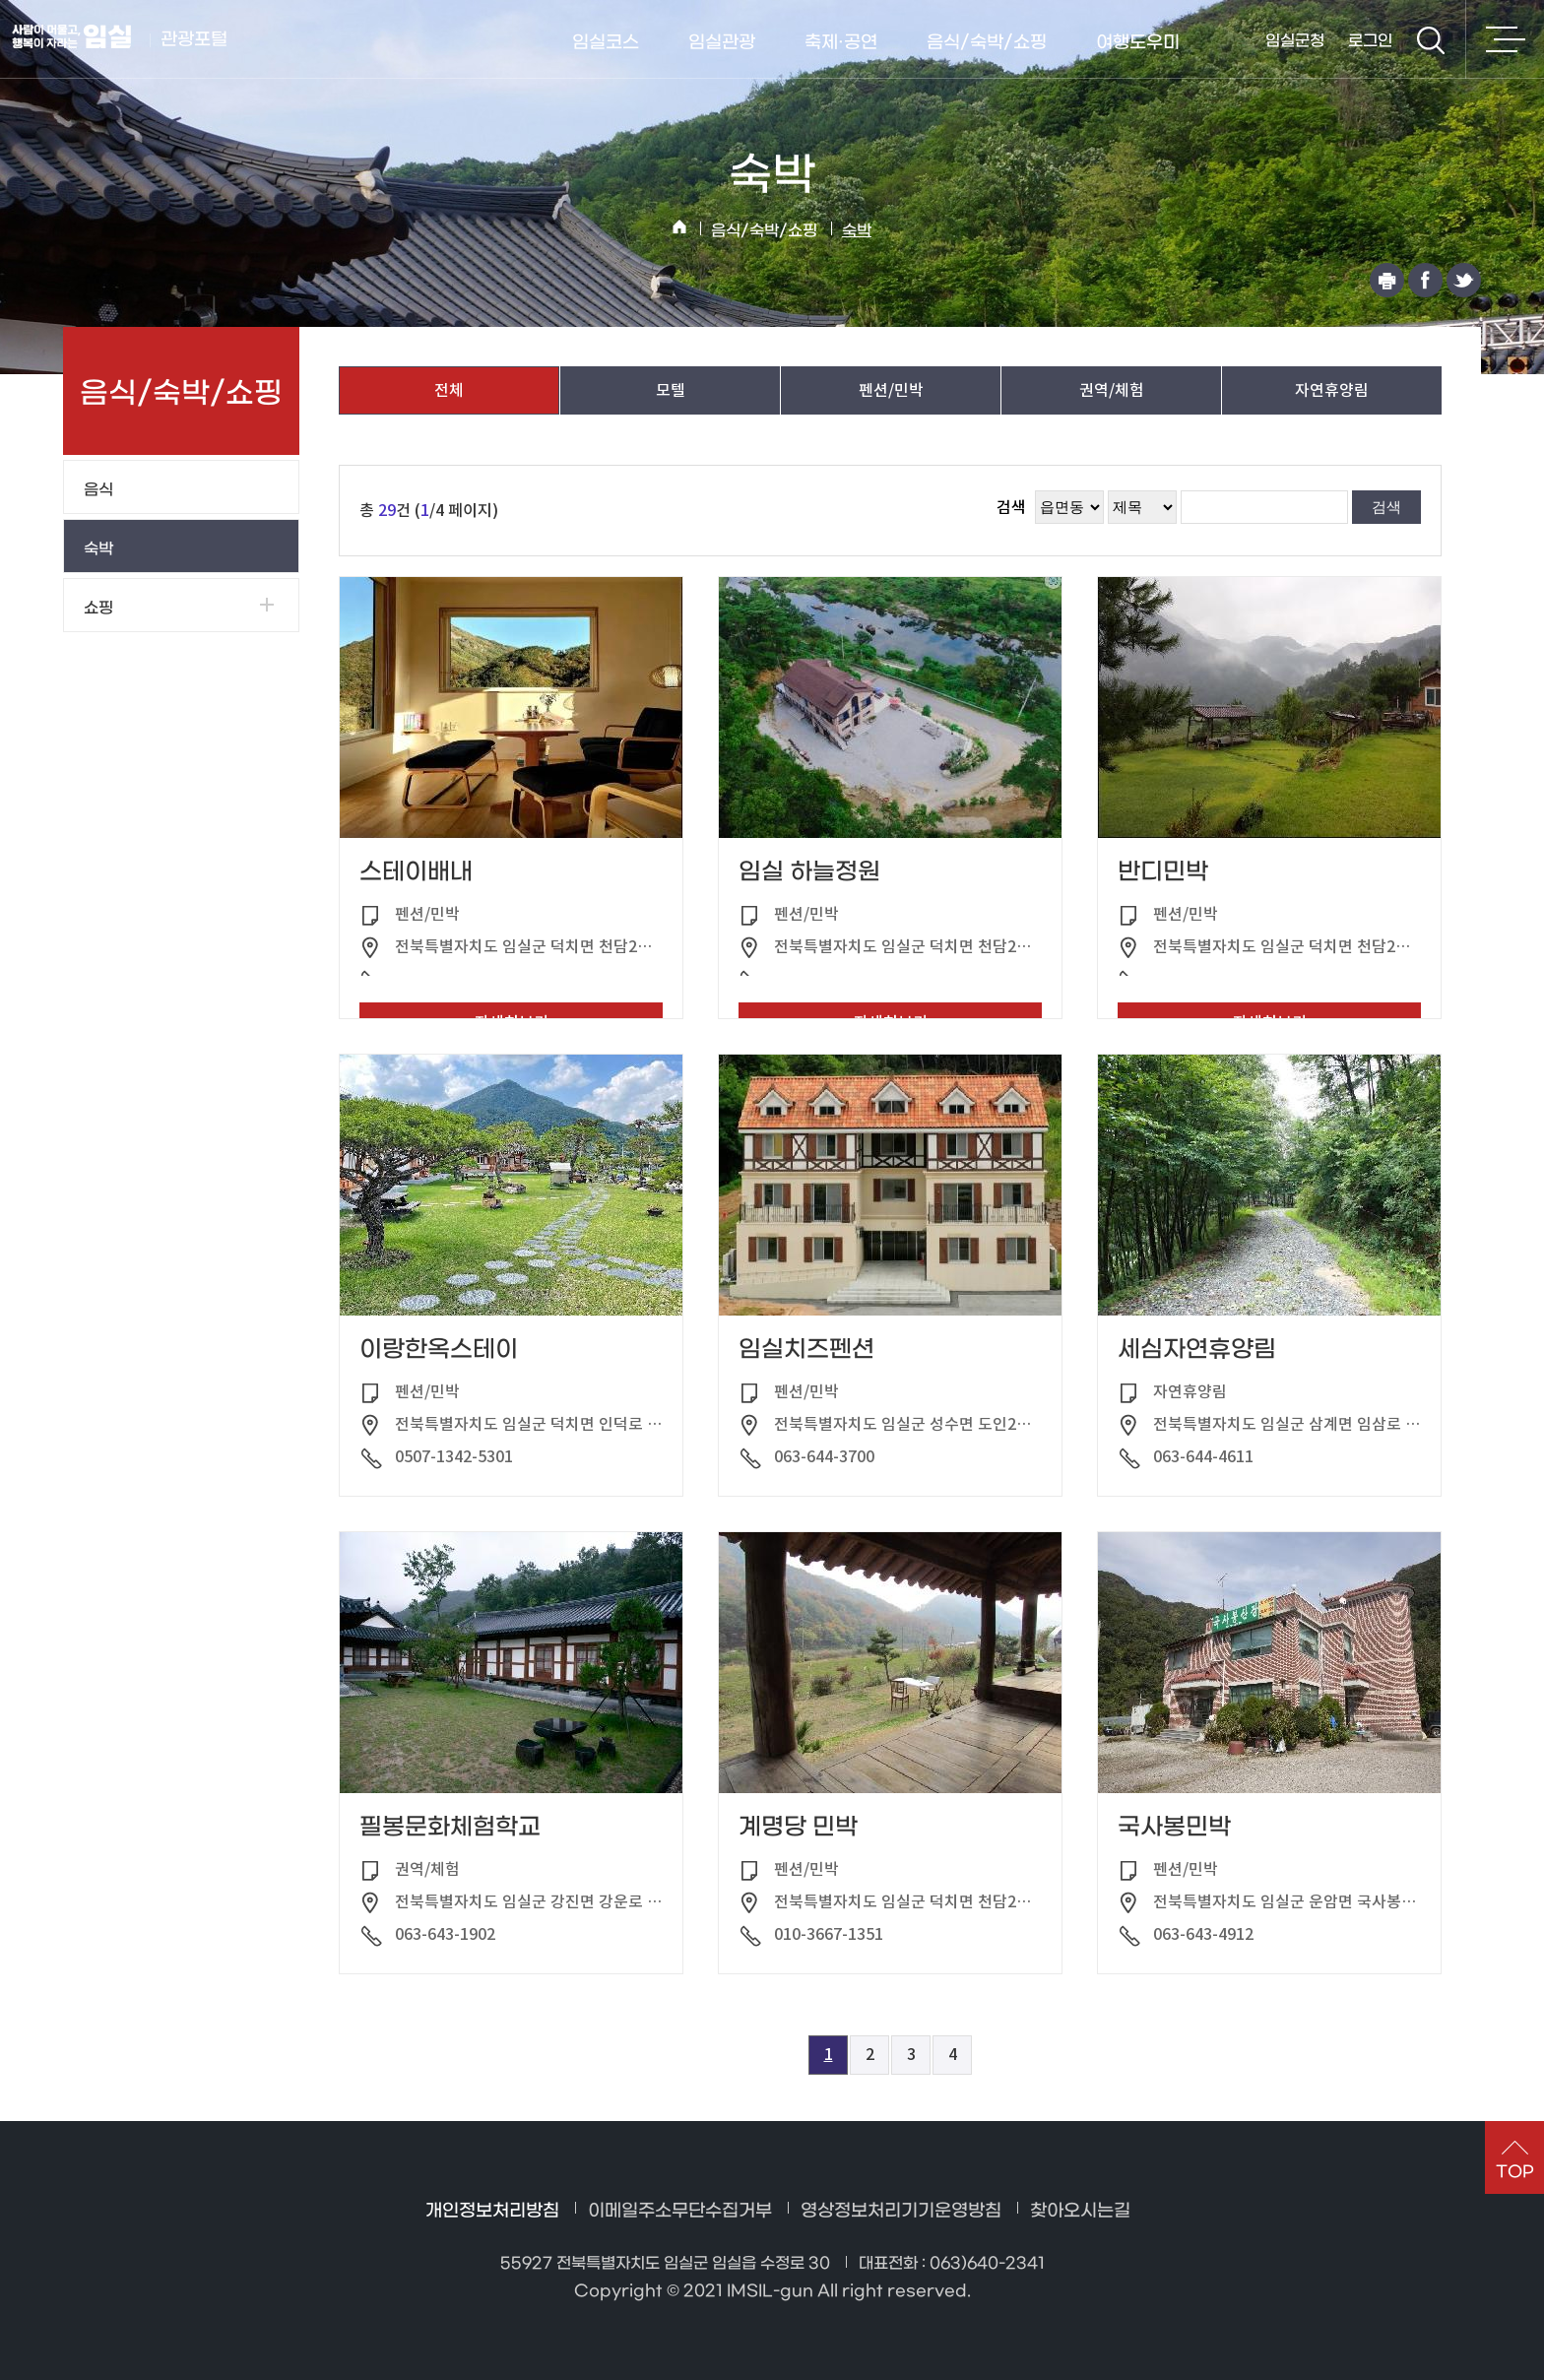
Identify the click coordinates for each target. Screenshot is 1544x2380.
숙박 (856, 231)
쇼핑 (98, 608)
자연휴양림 (1332, 390)
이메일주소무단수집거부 (680, 2211)
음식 (98, 490)
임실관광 (721, 42)
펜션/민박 (891, 390)
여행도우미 (1138, 42)
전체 (449, 390)
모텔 (670, 390)
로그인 (1370, 41)
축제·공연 (840, 42)
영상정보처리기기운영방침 (901, 2211)
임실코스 (605, 42)
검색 (1431, 40)
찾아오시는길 (1080, 2211)
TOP (1515, 2171)
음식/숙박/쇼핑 (987, 42)
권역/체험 (1111, 390)
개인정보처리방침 (492, 2211)
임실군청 (1294, 41)
